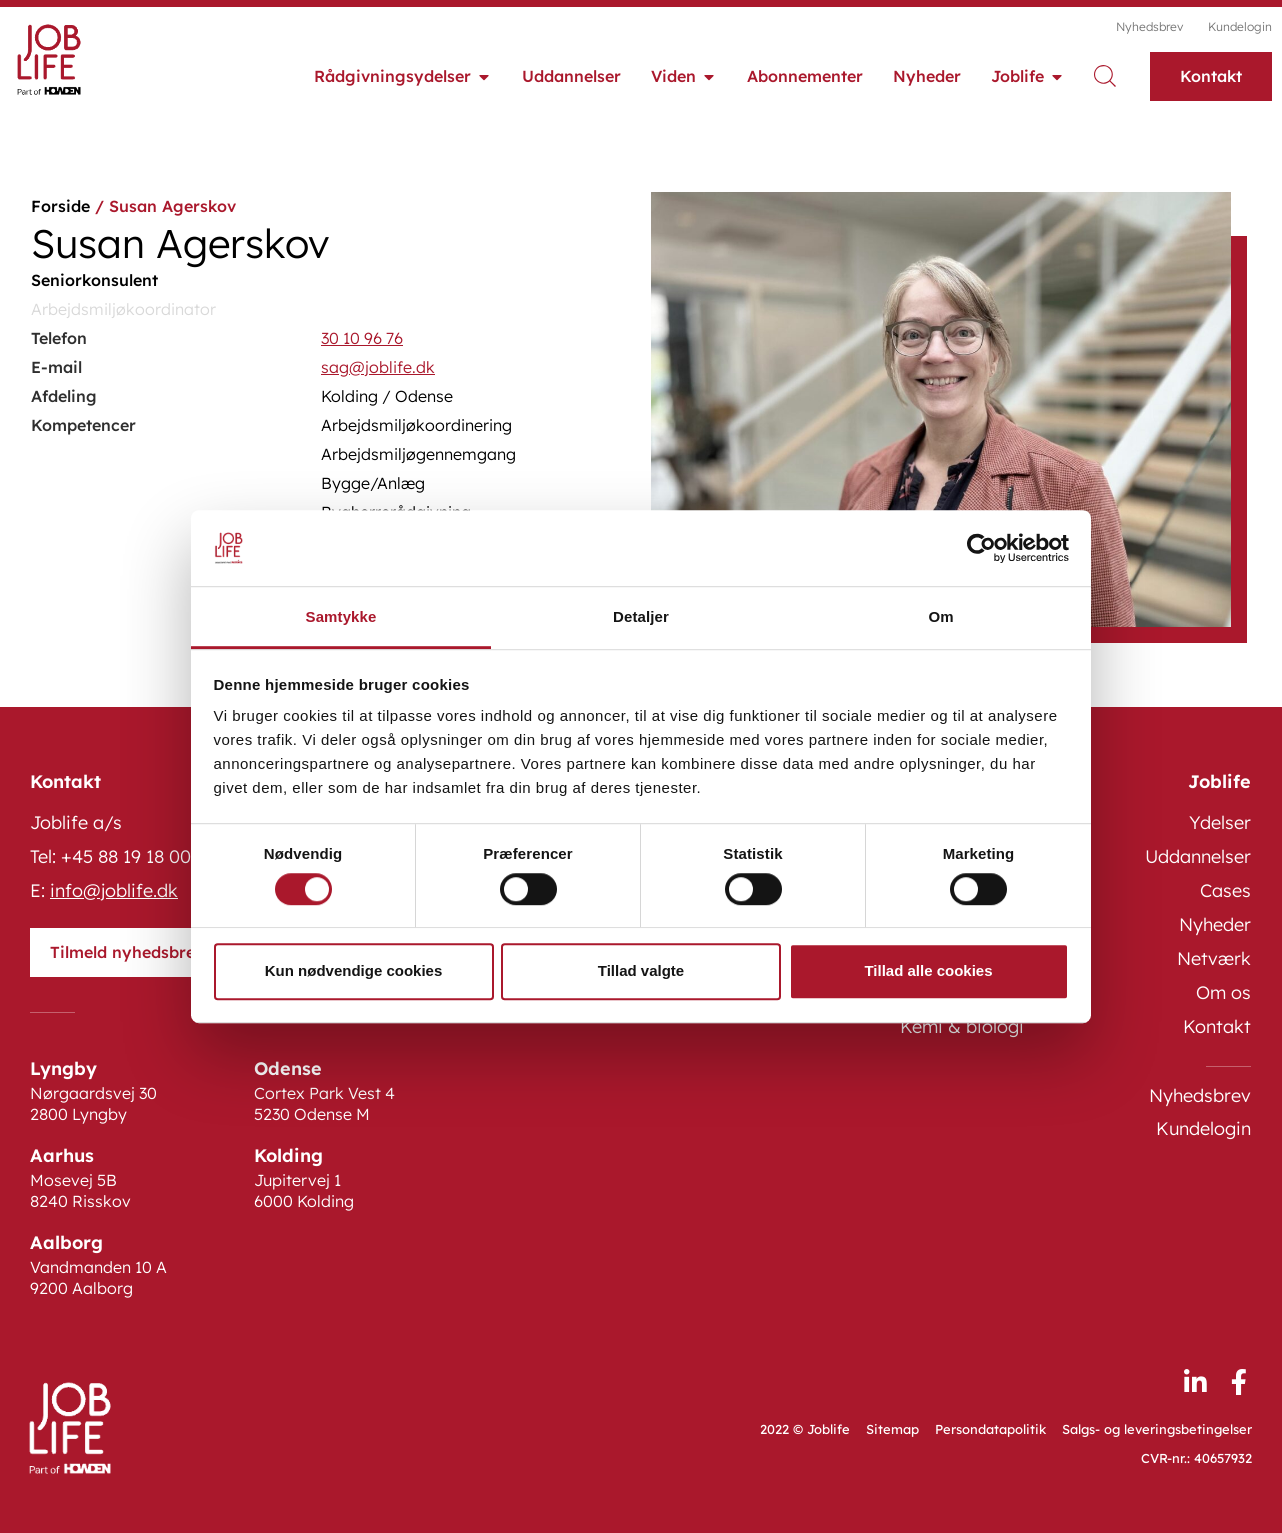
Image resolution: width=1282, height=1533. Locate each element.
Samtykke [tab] (341, 617)
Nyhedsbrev (1149, 26)
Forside (60, 206)
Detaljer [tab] (641, 617)
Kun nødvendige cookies (354, 970)
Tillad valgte (641, 970)
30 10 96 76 (362, 338)
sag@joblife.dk (378, 367)
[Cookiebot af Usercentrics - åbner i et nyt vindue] (981, 548)
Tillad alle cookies (928, 970)
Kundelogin (1240, 26)
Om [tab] (940, 617)
